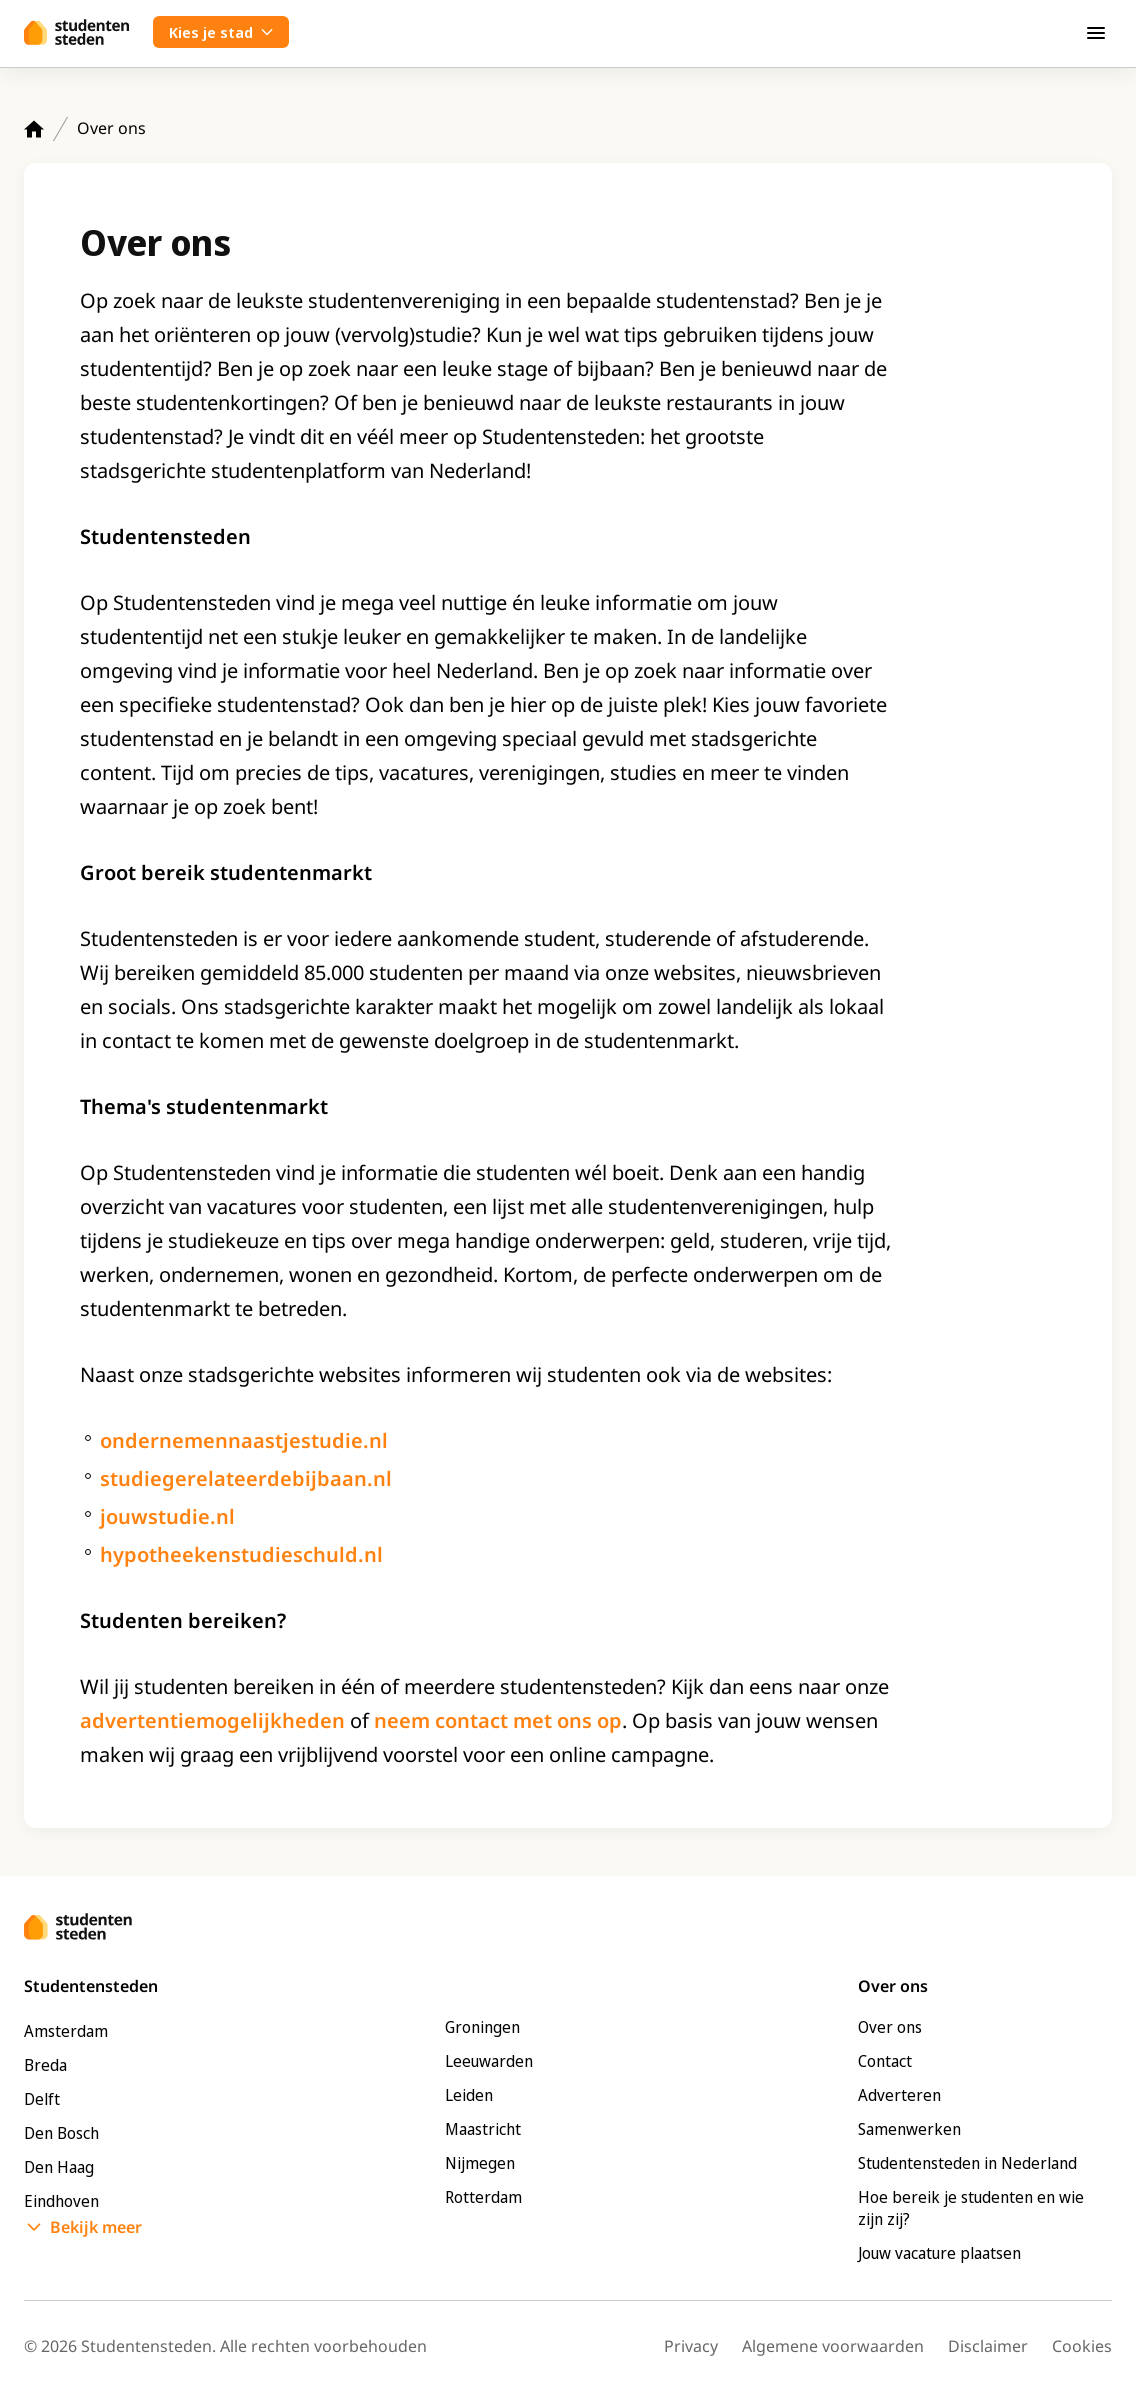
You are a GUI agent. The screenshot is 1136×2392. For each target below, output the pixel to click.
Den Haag (59, 2167)
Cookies (1082, 2346)
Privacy (691, 2346)
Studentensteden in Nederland (967, 2163)
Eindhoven (61, 2201)
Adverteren (899, 2095)
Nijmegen (480, 2163)
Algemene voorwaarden (833, 2346)
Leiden (469, 2095)
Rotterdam (483, 2197)
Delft (42, 2099)
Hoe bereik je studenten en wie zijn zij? (971, 2208)
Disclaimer (988, 2346)
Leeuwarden (489, 2061)
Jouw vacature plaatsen (939, 2253)
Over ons (890, 2027)
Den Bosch (61, 2133)
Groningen (482, 2027)
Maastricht (483, 2129)
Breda (45, 2065)
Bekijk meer (96, 2227)
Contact (885, 2061)
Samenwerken (909, 2129)
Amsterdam (66, 2031)
